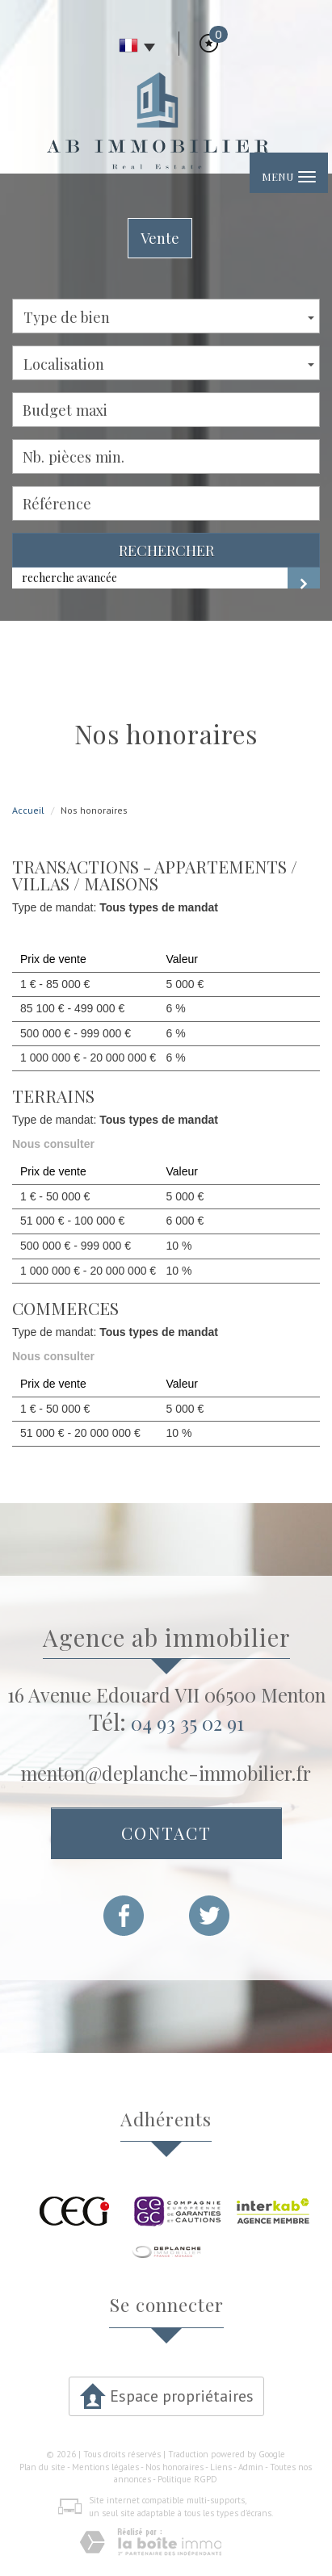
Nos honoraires (174, 2467)
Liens (221, 2467)
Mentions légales (105, 2467)
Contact (166, 1832)
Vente (160, 238)
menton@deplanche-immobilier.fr (166, 1773)
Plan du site (42, 2467)
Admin (250, 2467)
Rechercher (166, 550)
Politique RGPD (187, 2479)
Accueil (28, 810)
